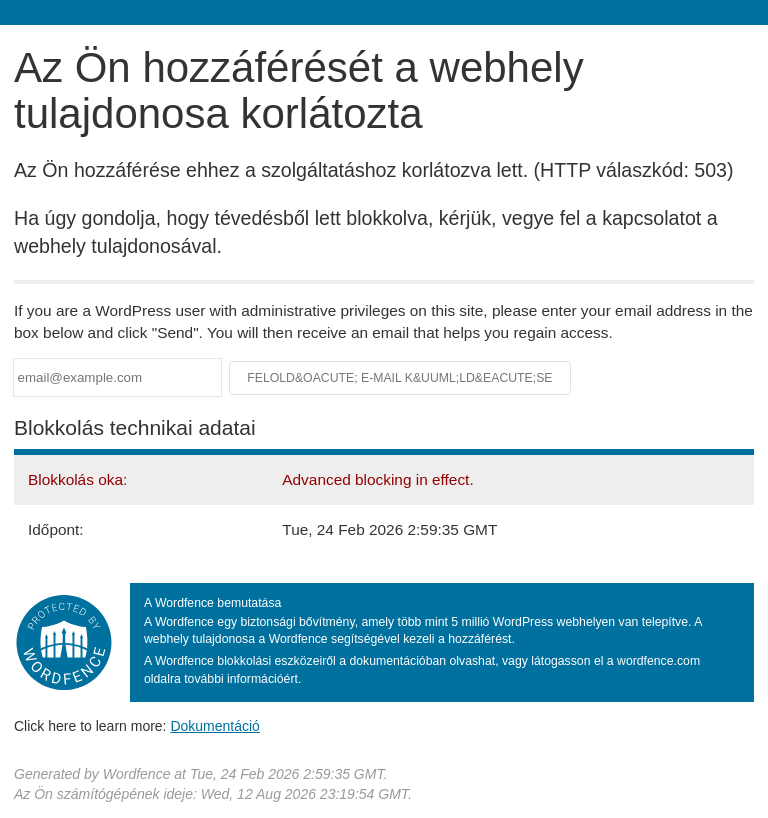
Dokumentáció (215, 726)
